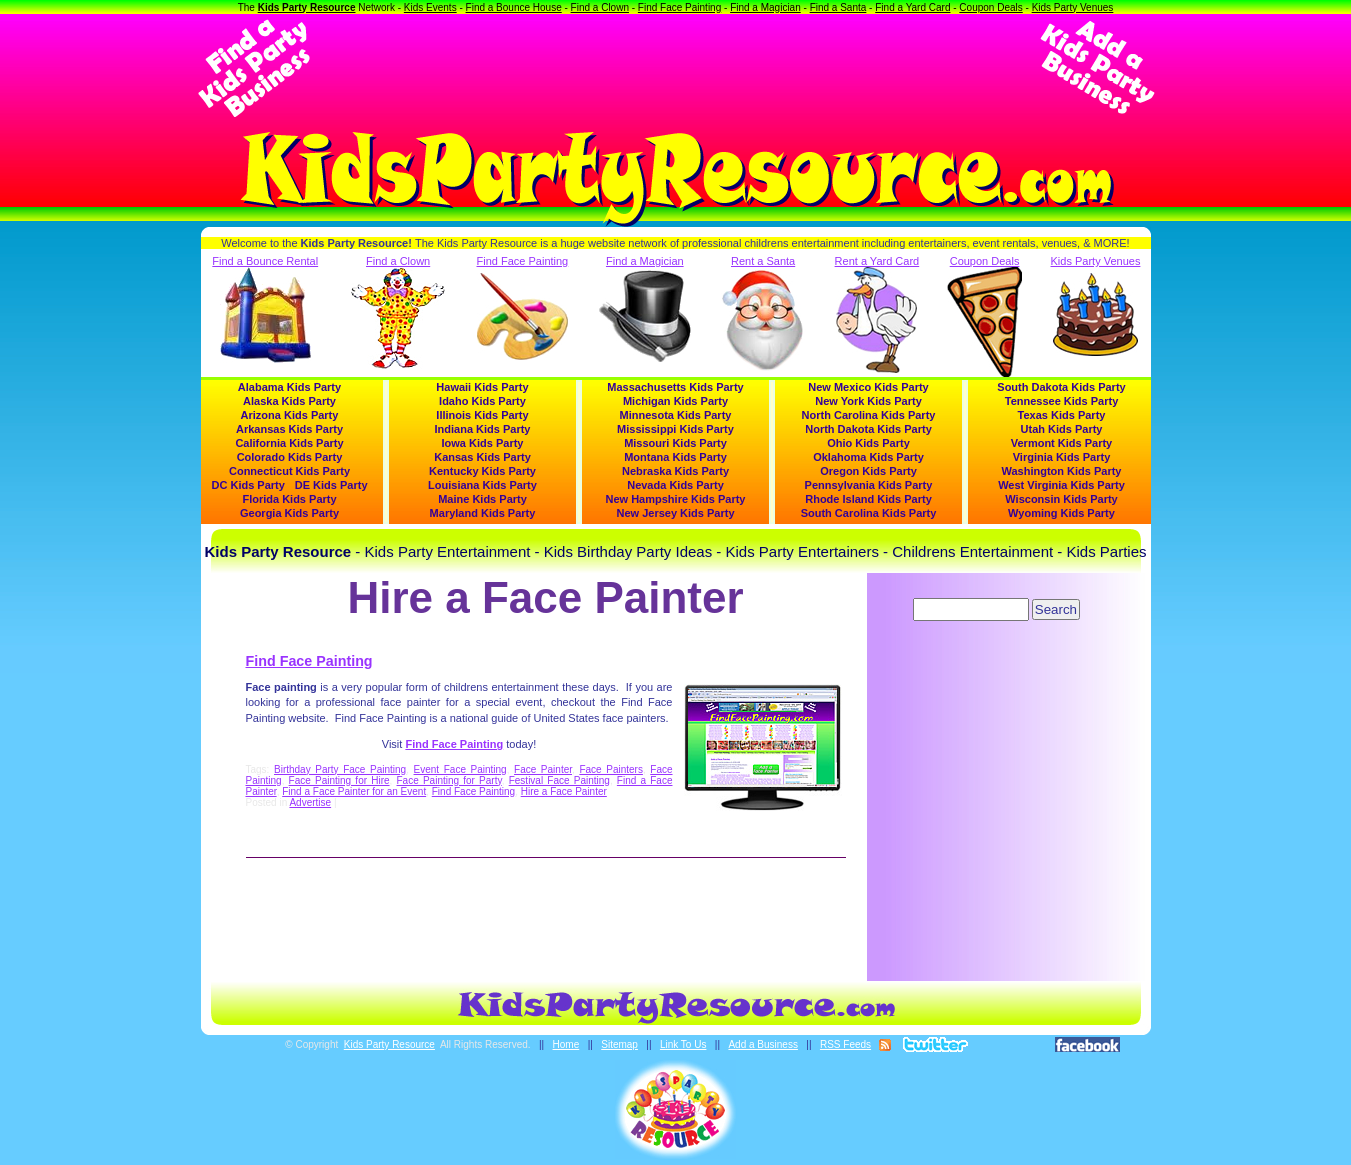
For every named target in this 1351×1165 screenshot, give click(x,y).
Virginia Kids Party (1062, 457)
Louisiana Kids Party (482, 485)
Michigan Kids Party (675, 401)
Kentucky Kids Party (482, 471)
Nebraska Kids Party (675, 471)
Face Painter (543, 769)
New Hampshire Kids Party (676, 499)
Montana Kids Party (675, 457)
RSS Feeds (845, 1044)
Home (566, 1044)
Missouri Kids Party (675, 443)
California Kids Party (289, 443)
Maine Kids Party (482, 499)
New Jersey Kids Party (675, 513)
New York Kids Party (868, 401)
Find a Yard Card (912, 7)
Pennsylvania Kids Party (869, 485)
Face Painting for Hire (339, 780)
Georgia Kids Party (289, 513)
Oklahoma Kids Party (868, 457)
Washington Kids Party (1062, 471)
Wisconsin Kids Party (1061, 499)
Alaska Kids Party (289, 401)
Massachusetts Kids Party (675, 387)
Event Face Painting (460, 769)
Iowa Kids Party (483, 443)
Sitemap (619, 1044)
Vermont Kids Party (1061, 443)
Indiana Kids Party (483, 429)
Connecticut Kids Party (289, 471)
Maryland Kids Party (483, 513)
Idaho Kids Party (482, 401)
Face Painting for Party (449, 780)
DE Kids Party (331, 485)
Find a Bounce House (514, 7)
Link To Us (683, 1044)
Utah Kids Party (1062, 429)
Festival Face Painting (559, 780)
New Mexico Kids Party (868, 387)
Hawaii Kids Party (482, 387)
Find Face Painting (679, 7)
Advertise (310, 802)
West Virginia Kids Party (1061, 485)
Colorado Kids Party (290, 457)
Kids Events (430, 7)
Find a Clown (600, 7)
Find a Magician (765, 7)
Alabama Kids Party (289, 387)
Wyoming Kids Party (1061, 513)
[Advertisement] (676, 68)
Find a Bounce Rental (265, 309)
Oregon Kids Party (868, 471)
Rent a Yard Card (877, 314)
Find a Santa (838, 7)
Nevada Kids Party (675, 485)
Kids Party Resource (307, 7)
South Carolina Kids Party (869, 513)
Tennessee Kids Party (1062, 401)
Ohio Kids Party (868, 443)
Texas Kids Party (1062, 415)
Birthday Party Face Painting (340, 769)
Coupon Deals (990, 7)
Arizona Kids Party (290, 415)
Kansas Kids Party (482, 457)
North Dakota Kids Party (868, 429)
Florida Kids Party (289, 499)
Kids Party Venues (1073, 7)
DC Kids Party (248, 485)
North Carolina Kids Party (869, 415)
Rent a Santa (763, 314)
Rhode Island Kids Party (868, 499)
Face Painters (611, 769)
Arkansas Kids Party (289, 429)
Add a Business (763, 1044)
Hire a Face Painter (564, 791)
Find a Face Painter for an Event (354, 791)
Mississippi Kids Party (675, 429)
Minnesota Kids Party (676, 415)
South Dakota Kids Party (1061, 387)
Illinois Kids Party (482, 415)
